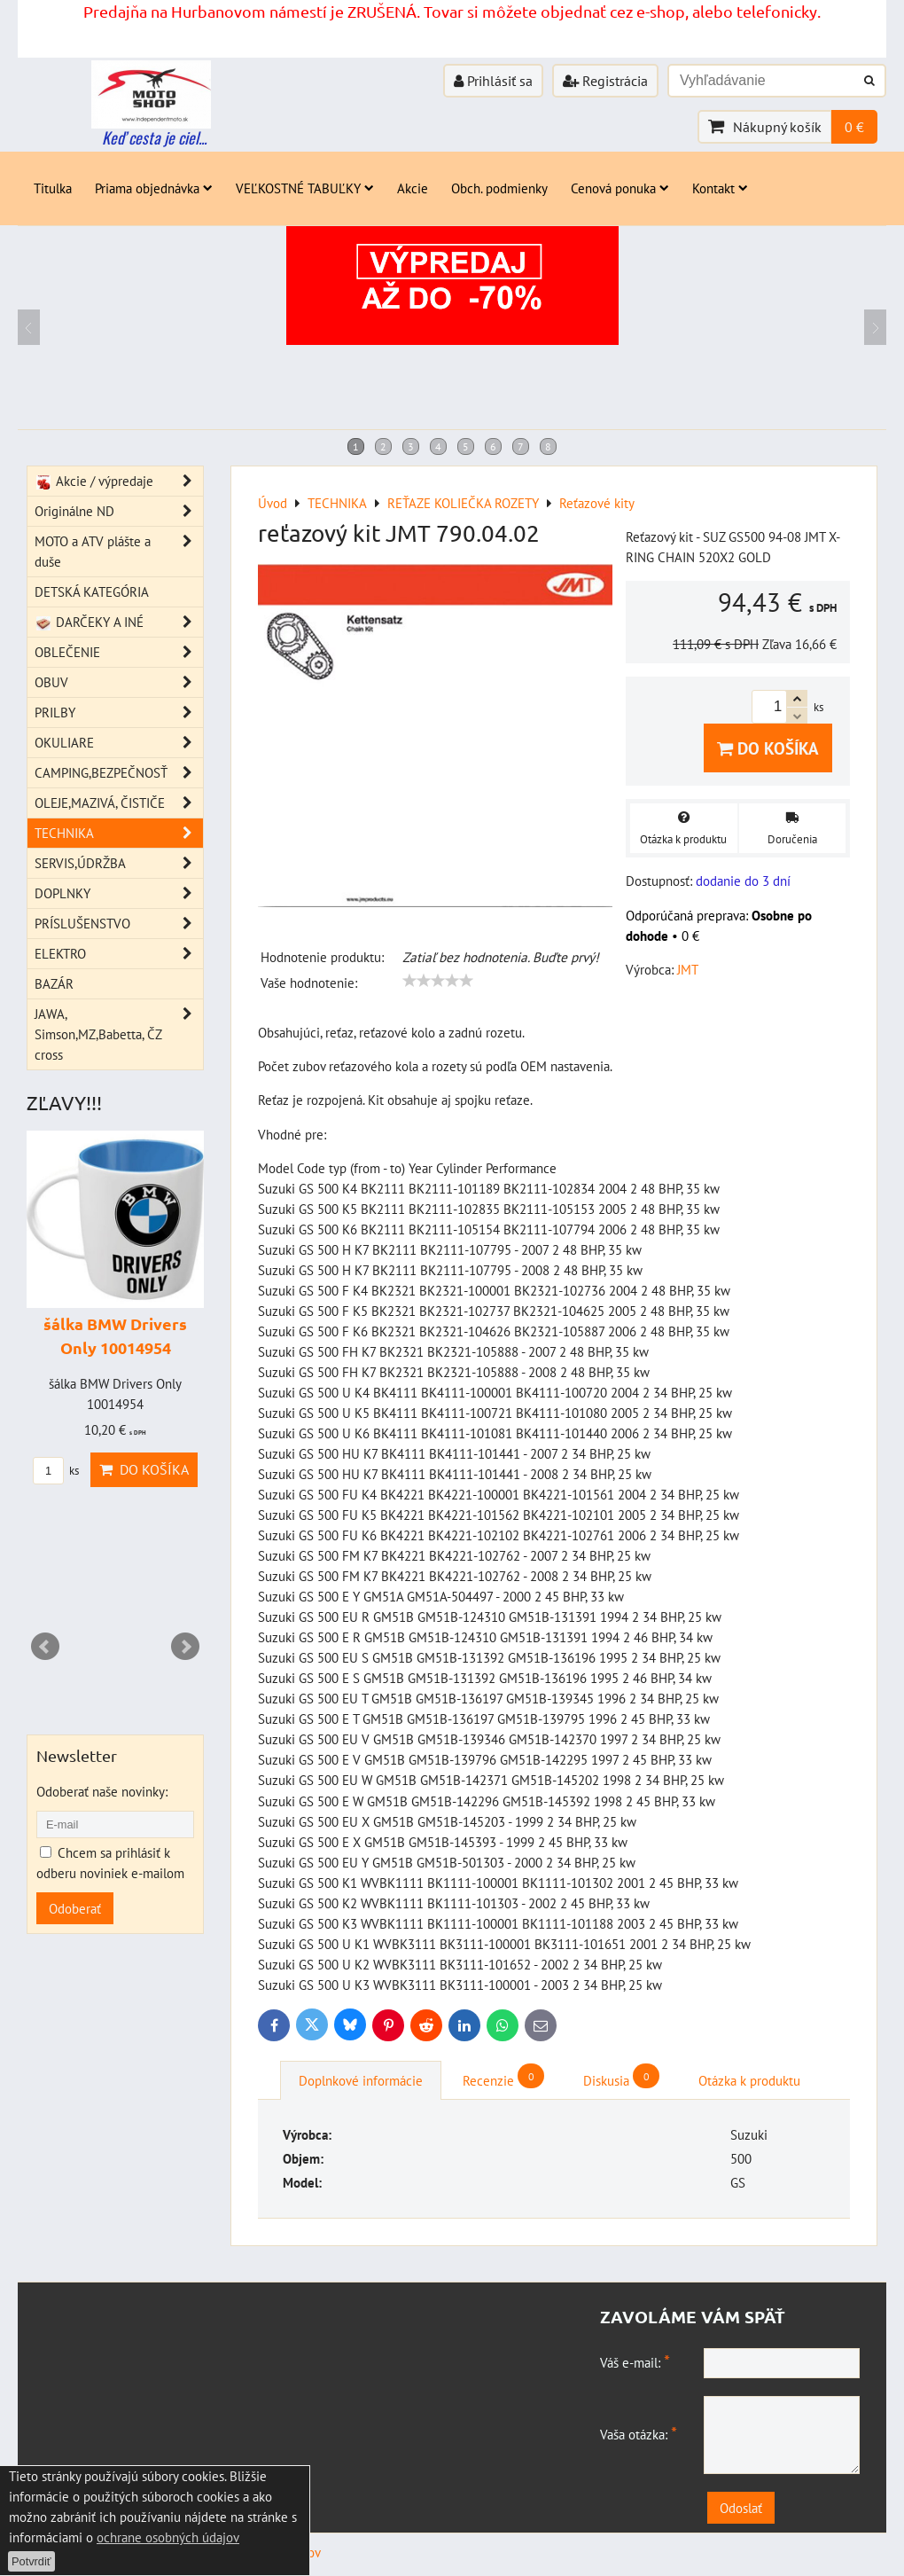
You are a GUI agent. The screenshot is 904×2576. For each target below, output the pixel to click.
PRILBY (119, 712)
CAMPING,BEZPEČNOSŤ (119, 772)
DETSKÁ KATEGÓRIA (92, 591)
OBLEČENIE (119, 652)
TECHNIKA (119, 833)
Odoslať (741, 2508)
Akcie (412, 188)
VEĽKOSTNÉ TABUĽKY (305, 188)
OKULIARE (119, 742)
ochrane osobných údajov (168, 2537)
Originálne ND (119, 511)
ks (56, 1470)
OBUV (119, 682)
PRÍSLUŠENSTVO (119, 923)
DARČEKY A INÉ (119, 622)
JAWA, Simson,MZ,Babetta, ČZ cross (119, 1034)
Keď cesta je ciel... (154, 137)
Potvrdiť (31, 2561)
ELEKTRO (119, 953)
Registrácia (605, 81)
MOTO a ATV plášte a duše (119, 551)
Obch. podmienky (499, 188)
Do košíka (768, 748)
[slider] (437, 981)
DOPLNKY (119, 893)
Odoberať (75, 1908)
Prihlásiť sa (493, 81)
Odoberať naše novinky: (102, 1791)
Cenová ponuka (620, 188)
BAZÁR (54, 983)
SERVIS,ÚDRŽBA (119, 863)
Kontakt (720, 188)
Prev (45, 1647)
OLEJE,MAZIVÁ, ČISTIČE (119, 803)
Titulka (53, 188)
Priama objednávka (154, 188)
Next (185, 1647)
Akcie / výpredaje (119, 481)
